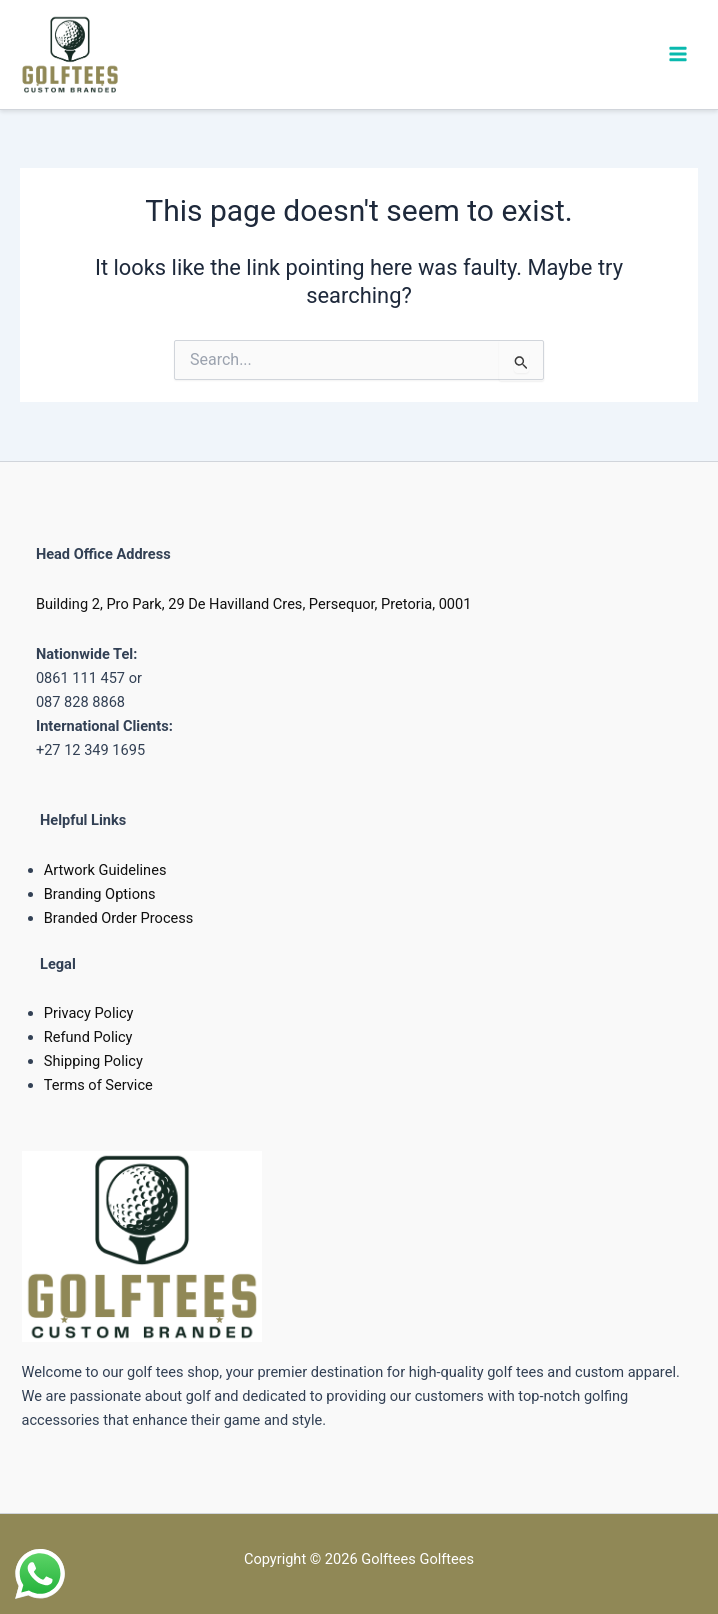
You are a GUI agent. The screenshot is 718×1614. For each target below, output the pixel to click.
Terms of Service (98, 1085)
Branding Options (100, 894)
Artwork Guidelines (105, 870)
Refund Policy (88, 1037)
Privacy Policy (89, 1013)
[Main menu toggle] (678, 54)
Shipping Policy (93, 1061)
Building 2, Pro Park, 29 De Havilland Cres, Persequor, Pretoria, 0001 (254, 604)
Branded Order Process (119, 918)
